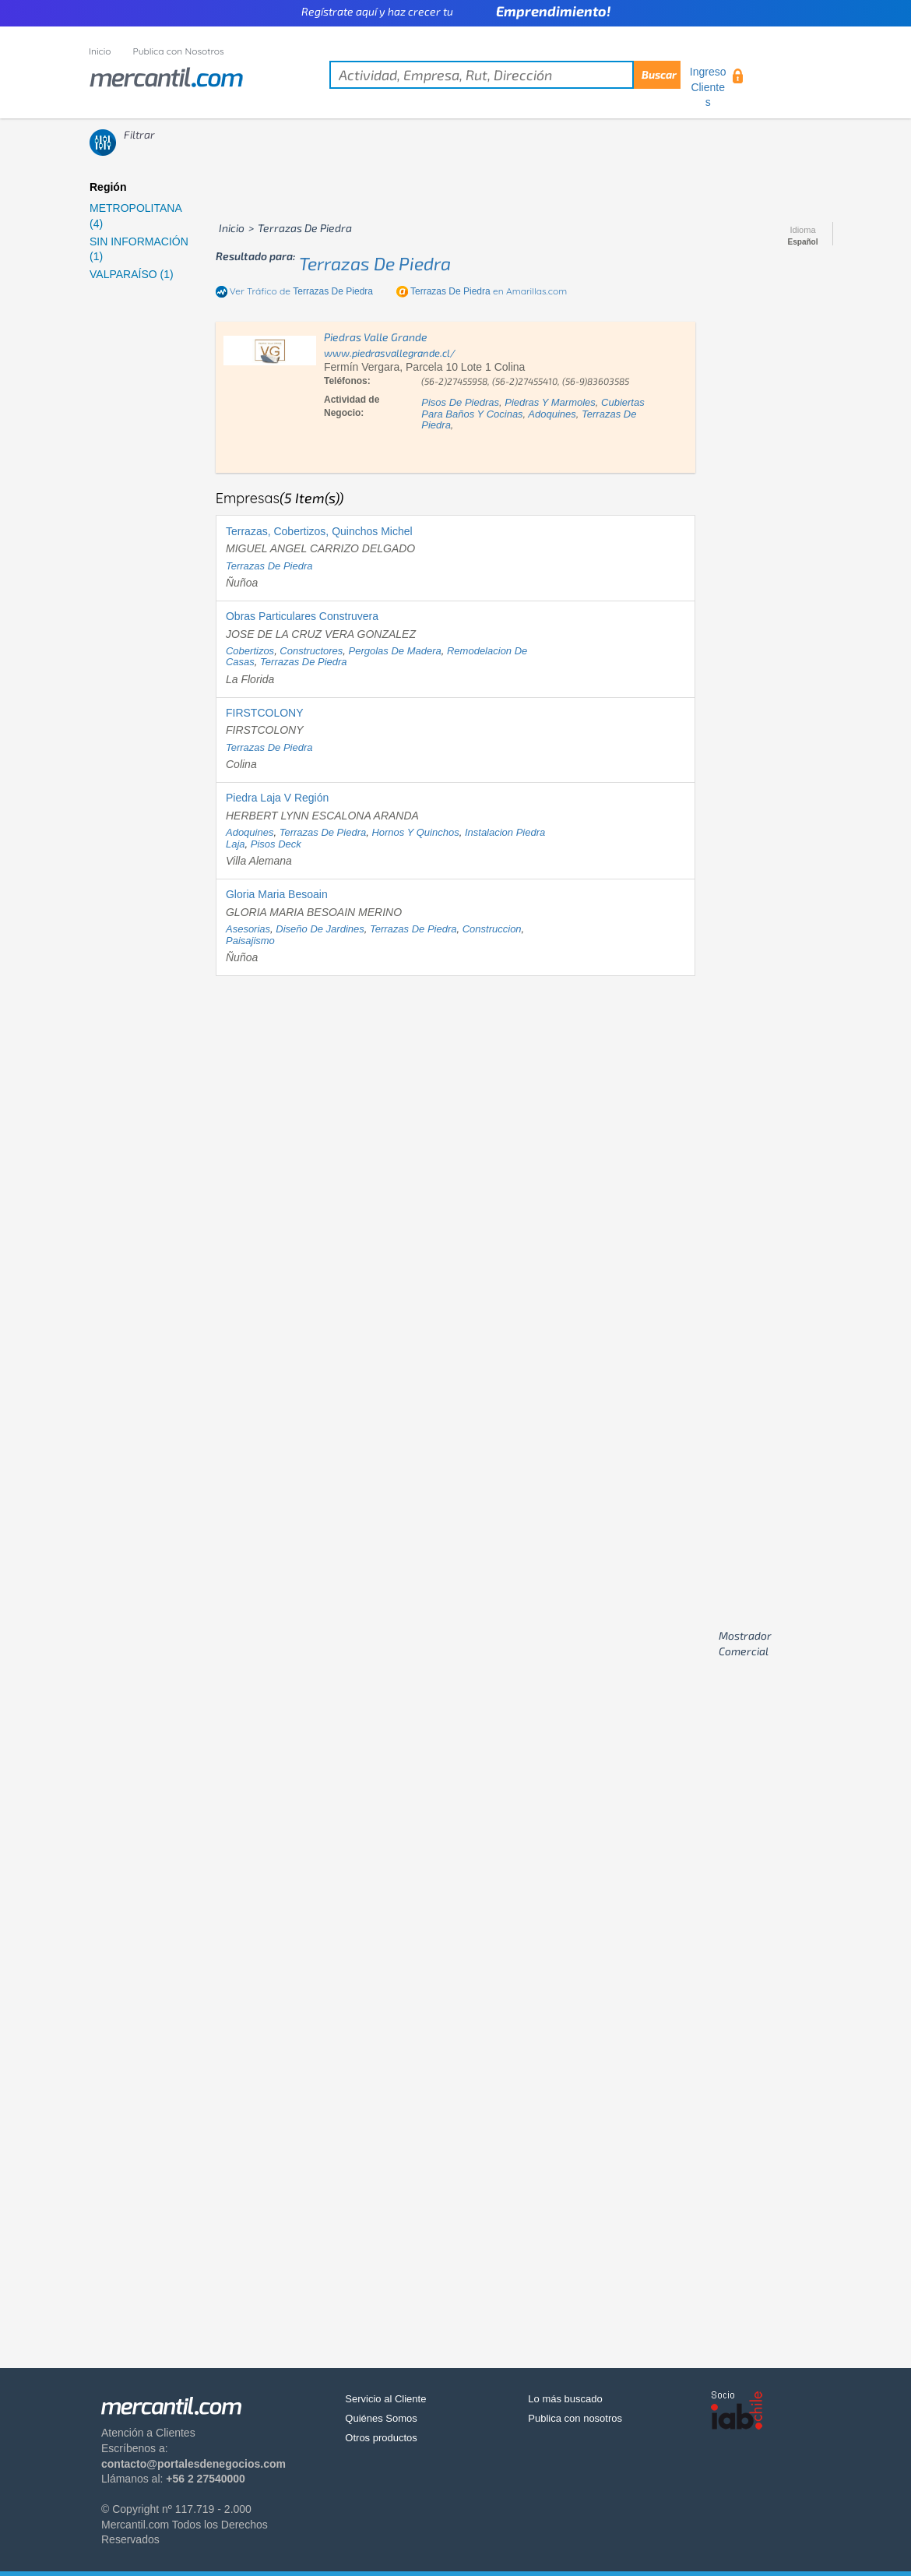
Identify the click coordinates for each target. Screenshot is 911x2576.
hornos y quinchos (415, 832)
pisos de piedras (460, 402)
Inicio (100, 51)
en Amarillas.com (488, 291)
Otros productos (381, 2438)
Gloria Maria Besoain (277, 894)
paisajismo (250, 940)
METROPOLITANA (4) (135, 216)
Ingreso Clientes (708, 86)
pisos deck (276, 844)
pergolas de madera (395, 651)
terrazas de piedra (375, 263)
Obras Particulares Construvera (302, 616)
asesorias (248, 929)
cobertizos (250, 651)
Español (803, 242)
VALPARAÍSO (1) (132, 274)
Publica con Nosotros (178, 51)
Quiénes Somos (381, 2418)
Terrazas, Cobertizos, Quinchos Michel (319, 531)
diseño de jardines (320, 929)
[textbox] (505, 75)
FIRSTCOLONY (265, 713)
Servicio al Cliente (385, 2399)
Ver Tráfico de (301, 291)
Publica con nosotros (575, 2418)
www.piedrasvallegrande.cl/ (390, 353)
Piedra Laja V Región (277, 797)
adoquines (551, 414)
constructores (311, 651)
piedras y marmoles (550, 402)
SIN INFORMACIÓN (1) (139, 249)
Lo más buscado (565, 2399)
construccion (492, 929)
